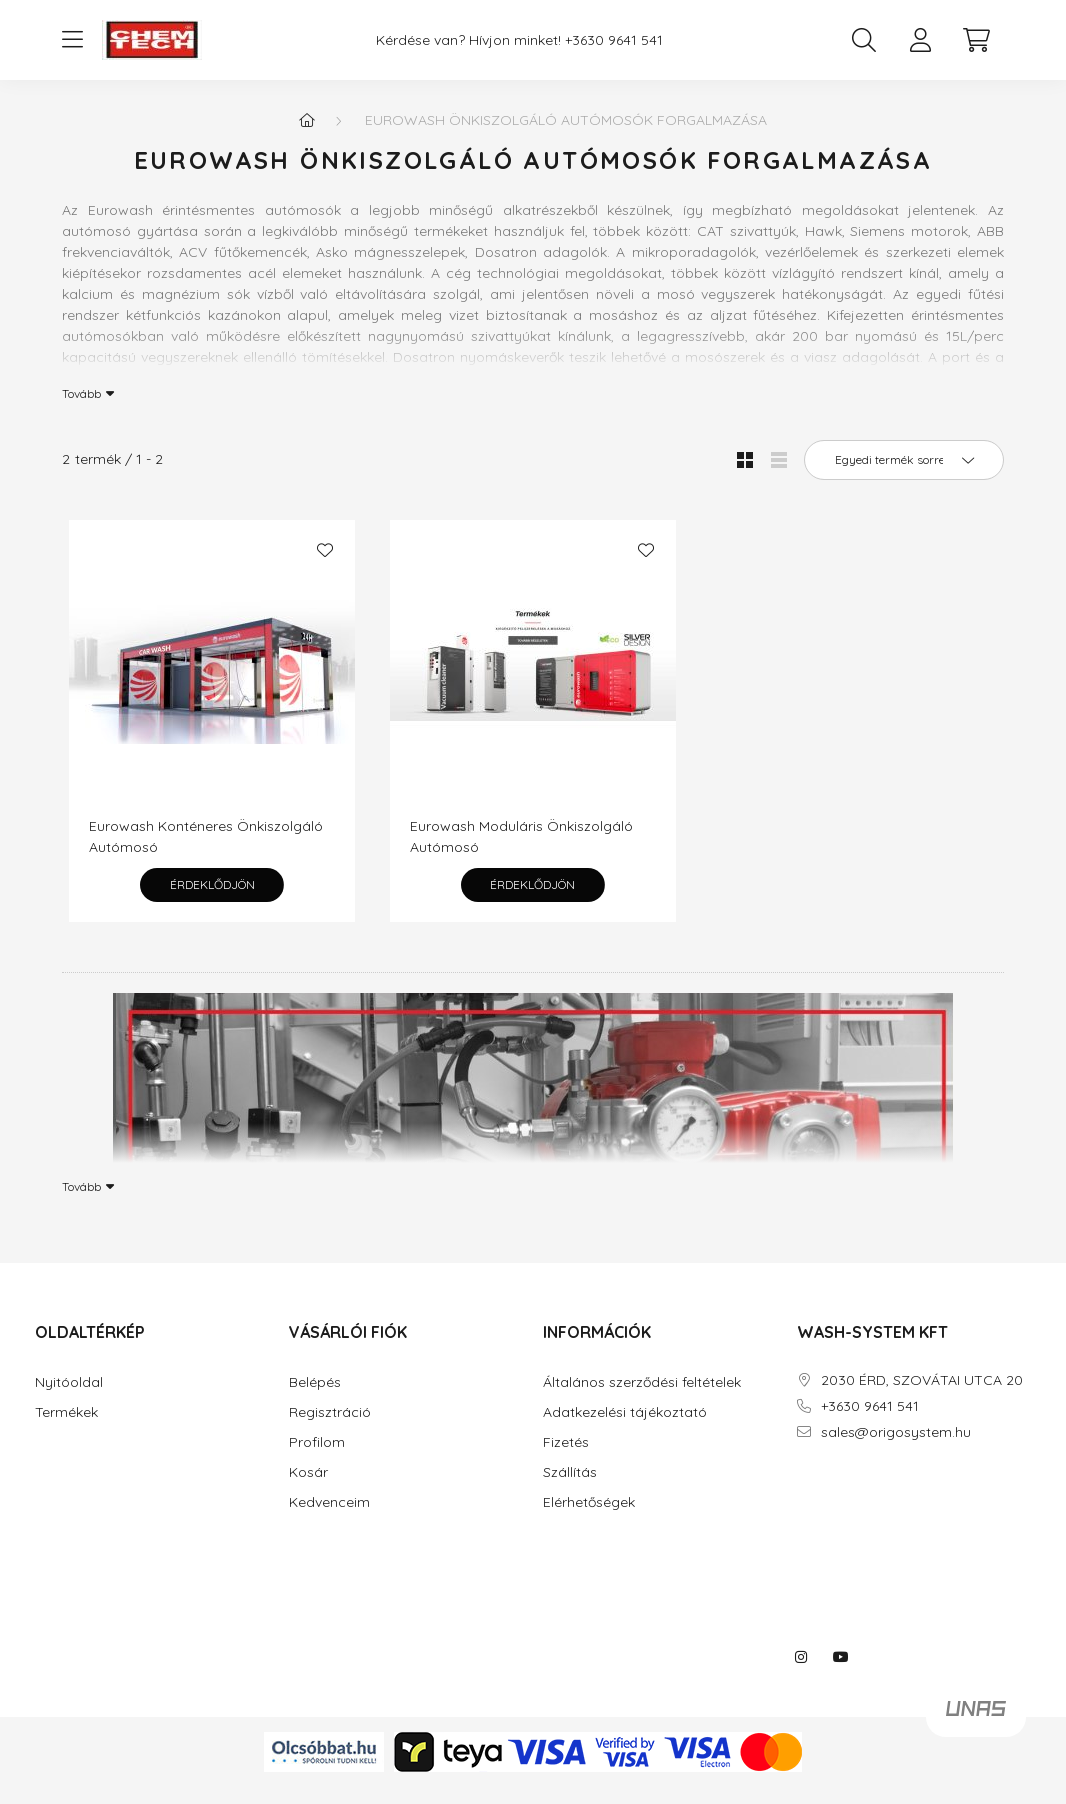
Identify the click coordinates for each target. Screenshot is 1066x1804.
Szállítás (570, 1472)
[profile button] (920, 40)
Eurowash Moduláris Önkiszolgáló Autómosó (521, 836)
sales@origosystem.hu (896, 1432)
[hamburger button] (72, 40)
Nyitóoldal (69, 1382)
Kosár (308, 1472)
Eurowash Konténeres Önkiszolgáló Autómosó (206, 836)
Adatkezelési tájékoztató (625, 1412)
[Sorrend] (904, 460)
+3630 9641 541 (614, 40)
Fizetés (566, 1442)
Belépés (315, 1382)
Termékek (66, 1412)
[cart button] (976, 40)
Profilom (317, 1442)
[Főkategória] (307, 120)
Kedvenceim (329, 1502)
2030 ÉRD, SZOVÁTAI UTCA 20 (922, 1380)
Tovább (81, 393)
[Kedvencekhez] (325, 550)
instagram (801, 1657)
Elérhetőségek (589, 1502)
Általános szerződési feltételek (642, 1382)
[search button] (864, 40)
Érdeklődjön (212, 884)
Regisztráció (330, 1412)
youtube (841, 1657)
